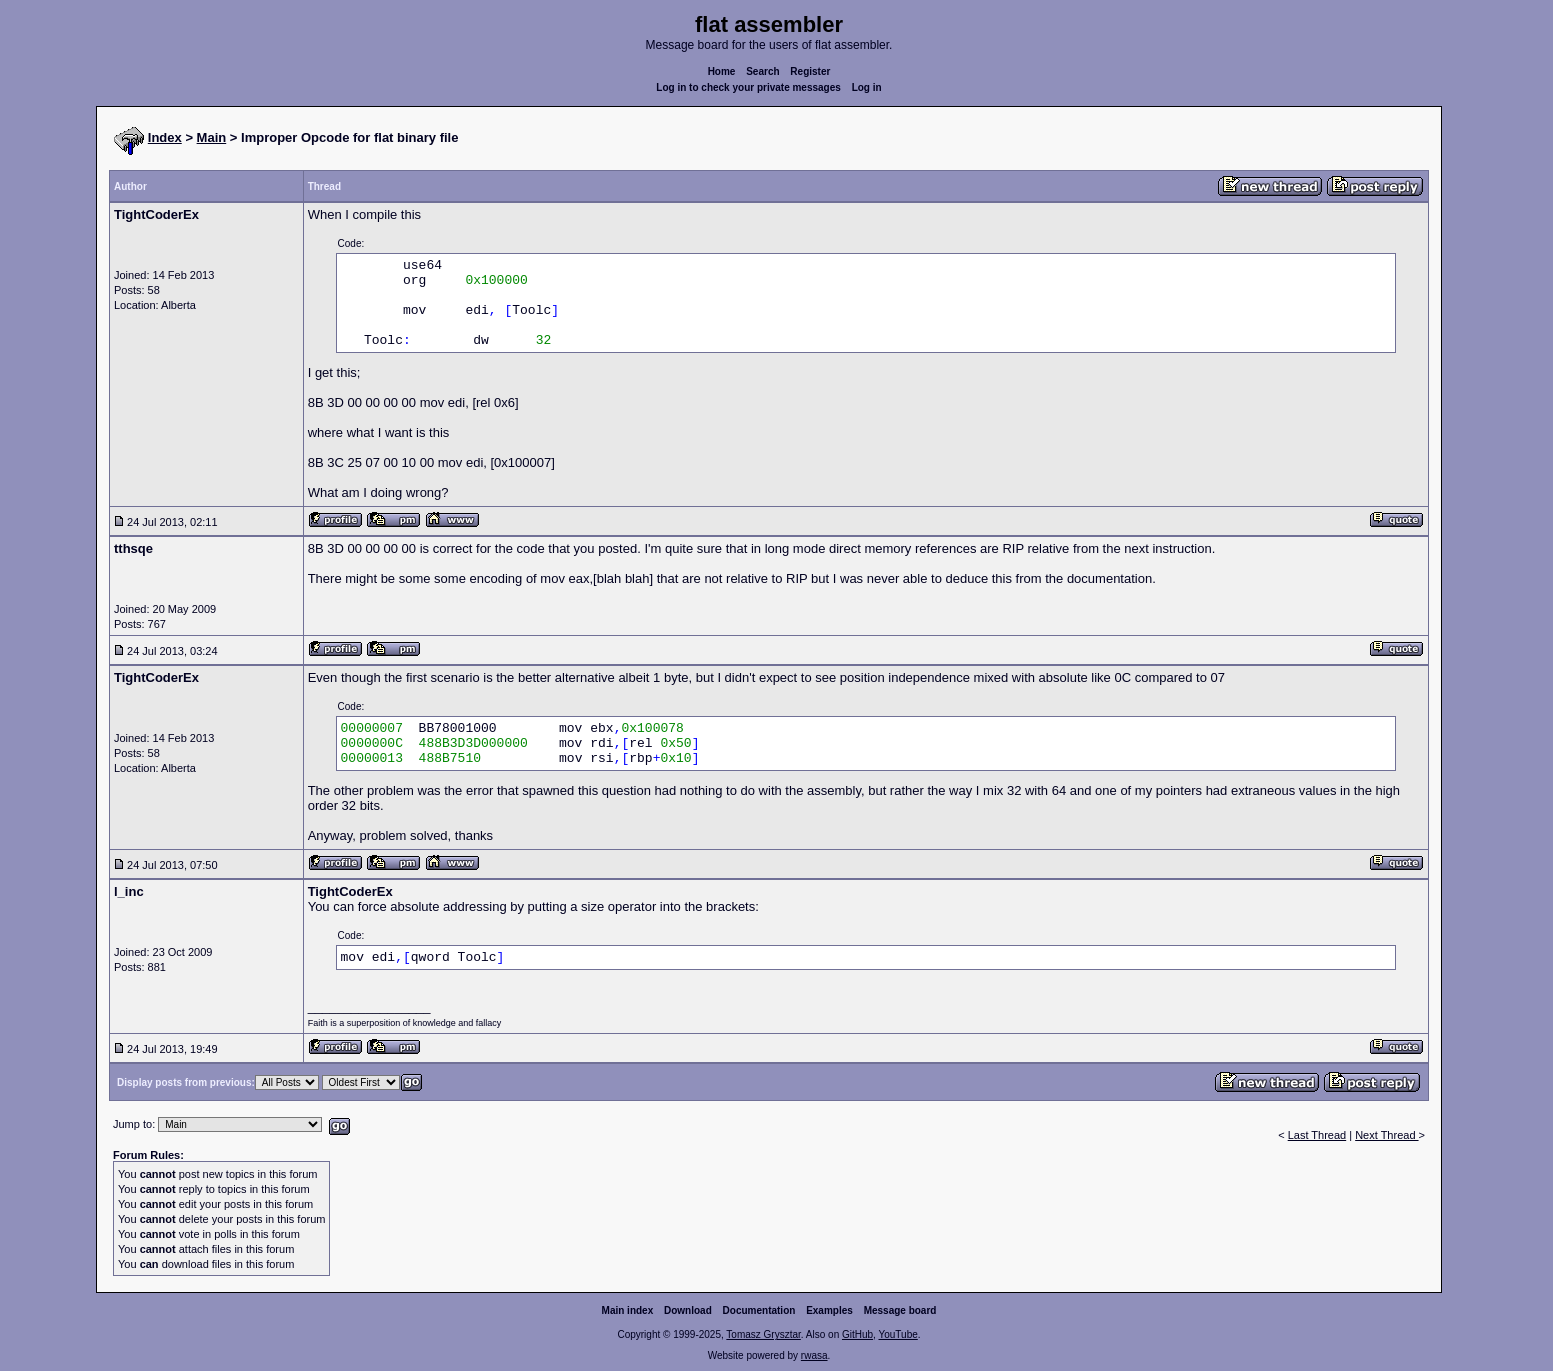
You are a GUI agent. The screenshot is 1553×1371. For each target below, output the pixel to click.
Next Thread (1386, 1135)
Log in (867, 87)
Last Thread (1317, 1135)
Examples (829, 1310)
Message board (900, 1310)
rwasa (814, 1355)
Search (762, 71)
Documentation (759, 1310)
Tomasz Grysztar (763, 1334)
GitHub (857, 1334)
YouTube (897, 1334)
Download (688, 1310)
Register (810, 71)
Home (722, 71)
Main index (628, 1310)
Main (212, 137)
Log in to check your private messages (748, 87)
